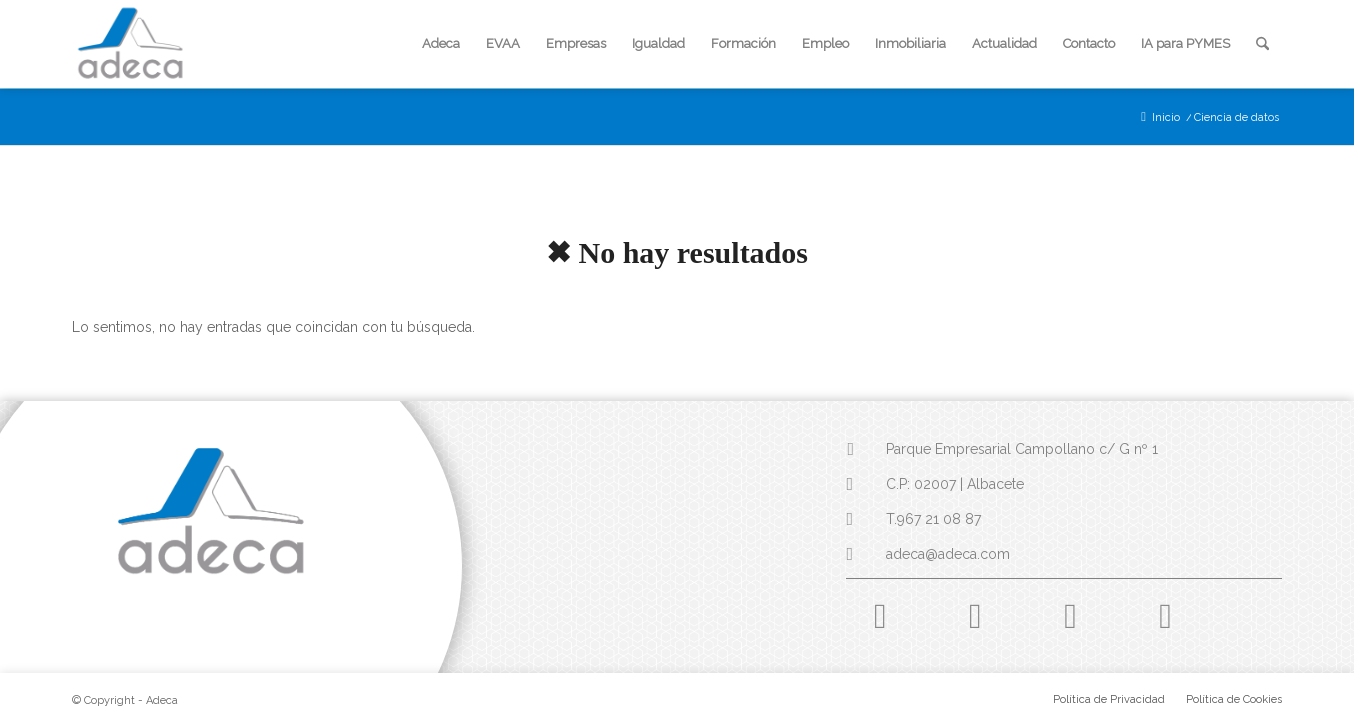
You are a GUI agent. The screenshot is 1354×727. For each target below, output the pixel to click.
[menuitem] (441, 44)
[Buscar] (1262, 44)
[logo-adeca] (131, 44)
